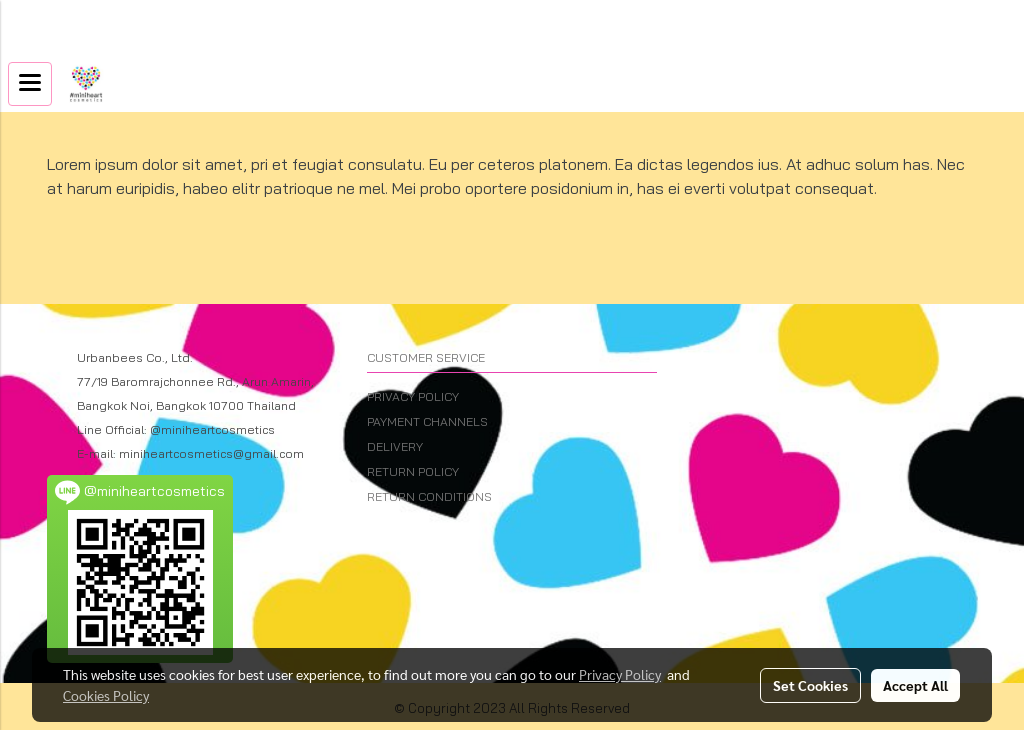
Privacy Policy (620, 674)
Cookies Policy (106, 695)
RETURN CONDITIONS (429, 496)
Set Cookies (810, 685)
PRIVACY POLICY (413, 396)
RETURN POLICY (413, 471)
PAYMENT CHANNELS (427, 421)
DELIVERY (395, 446)
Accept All (915, 685)
